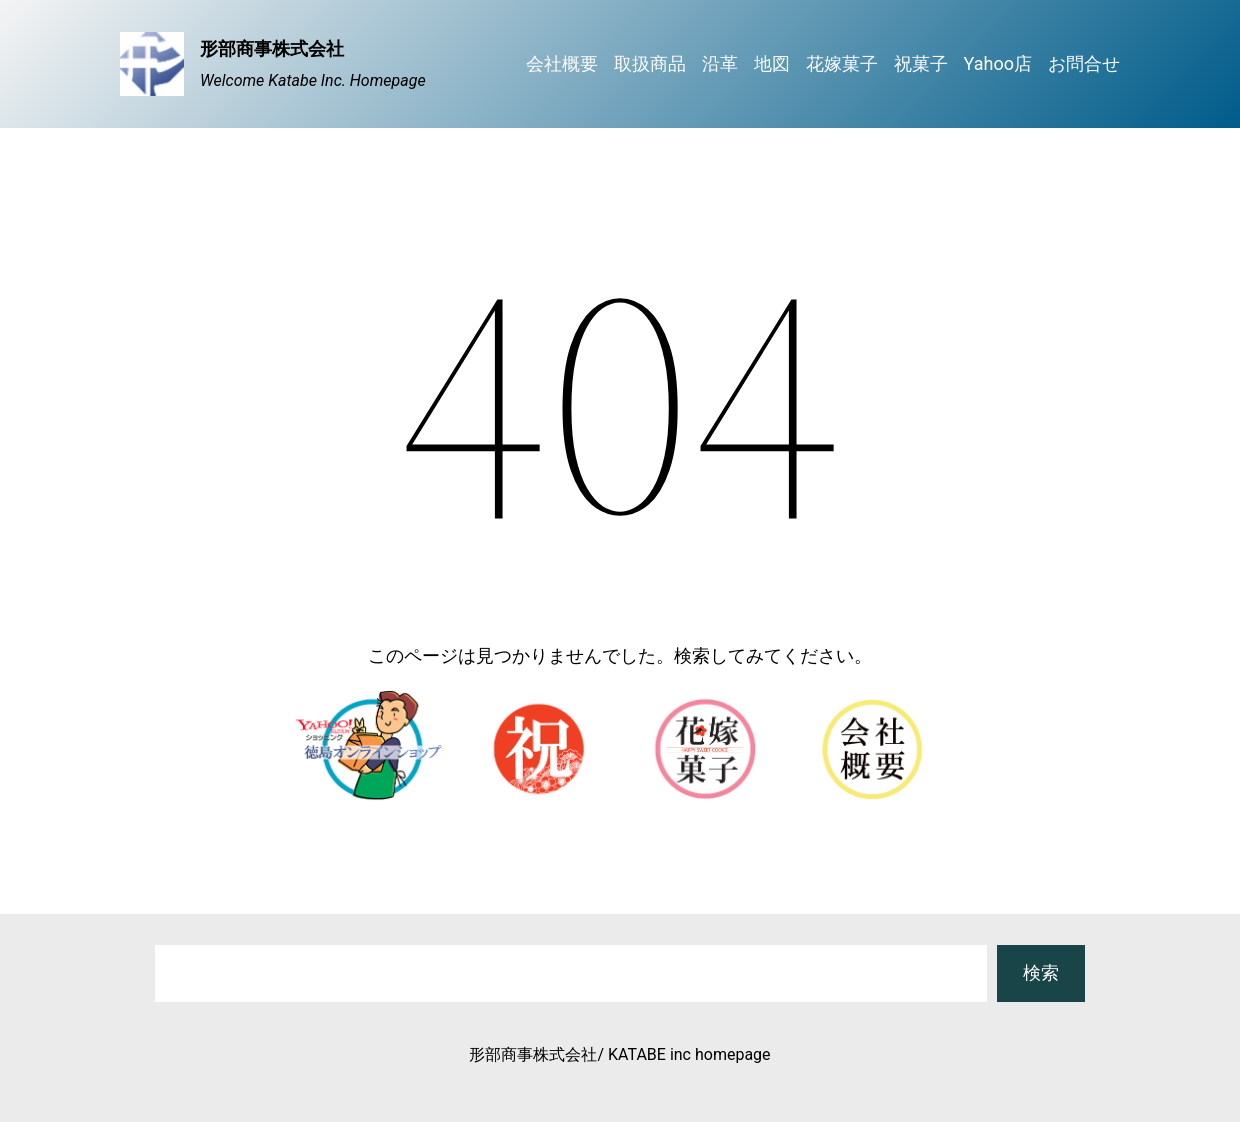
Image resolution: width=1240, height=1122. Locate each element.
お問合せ (1084, 63)
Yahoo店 (998, 63)
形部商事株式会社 (272, 48)
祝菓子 (921, 63)
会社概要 (562, 63)
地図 (772, 63)
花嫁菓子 (842, 63)
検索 (1041, 972)
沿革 (720, 63)
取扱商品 (650, 63)
